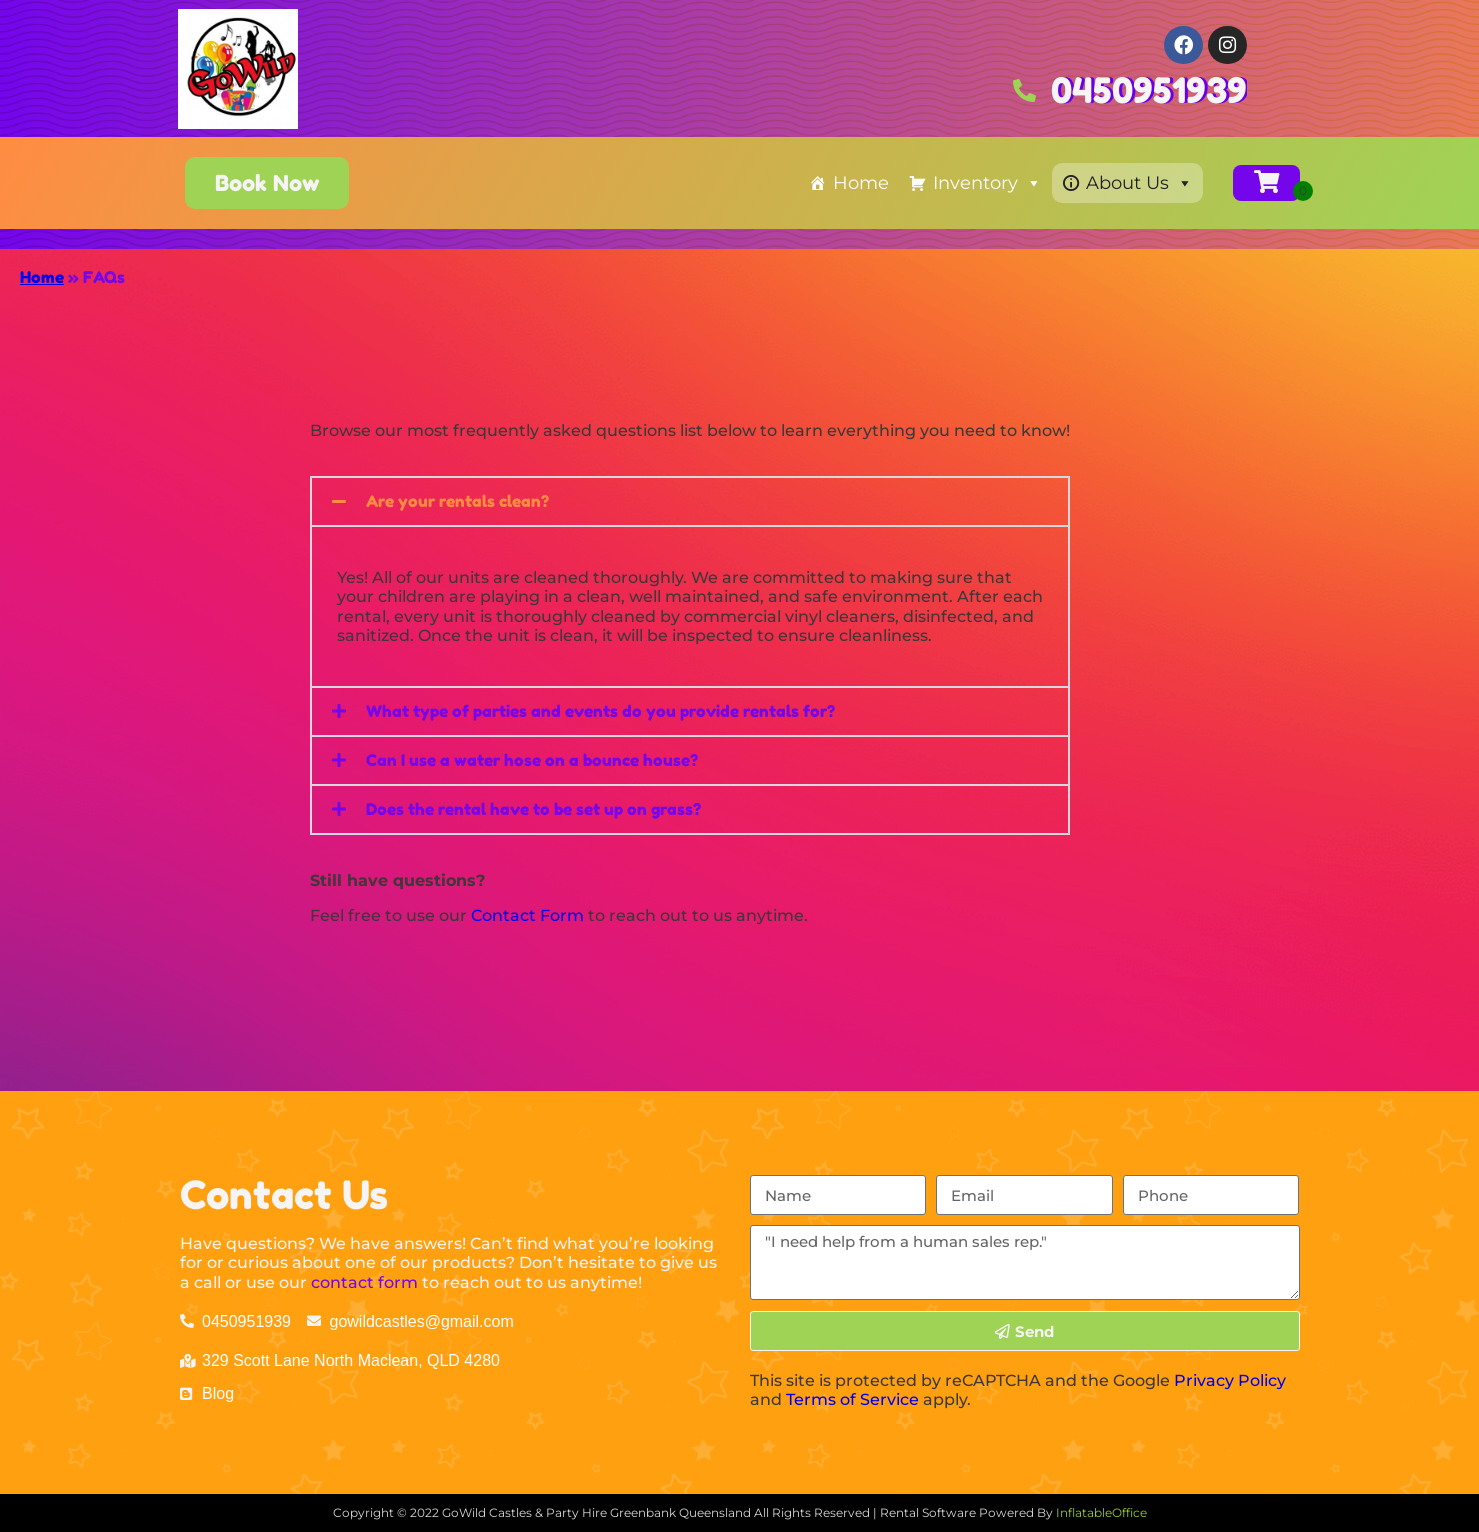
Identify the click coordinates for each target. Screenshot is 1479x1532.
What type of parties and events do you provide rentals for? (600, 711)
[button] (690, 501)
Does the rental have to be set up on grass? (533, 809)
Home (861, 183)
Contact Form (527, 915)
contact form (364, 1282)
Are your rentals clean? (457, 501)
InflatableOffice (1101, 1512)
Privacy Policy (1230, 1380)
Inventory (987, 183)
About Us (1139, 183)
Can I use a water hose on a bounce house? (532, 760)
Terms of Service (852, 1399)
